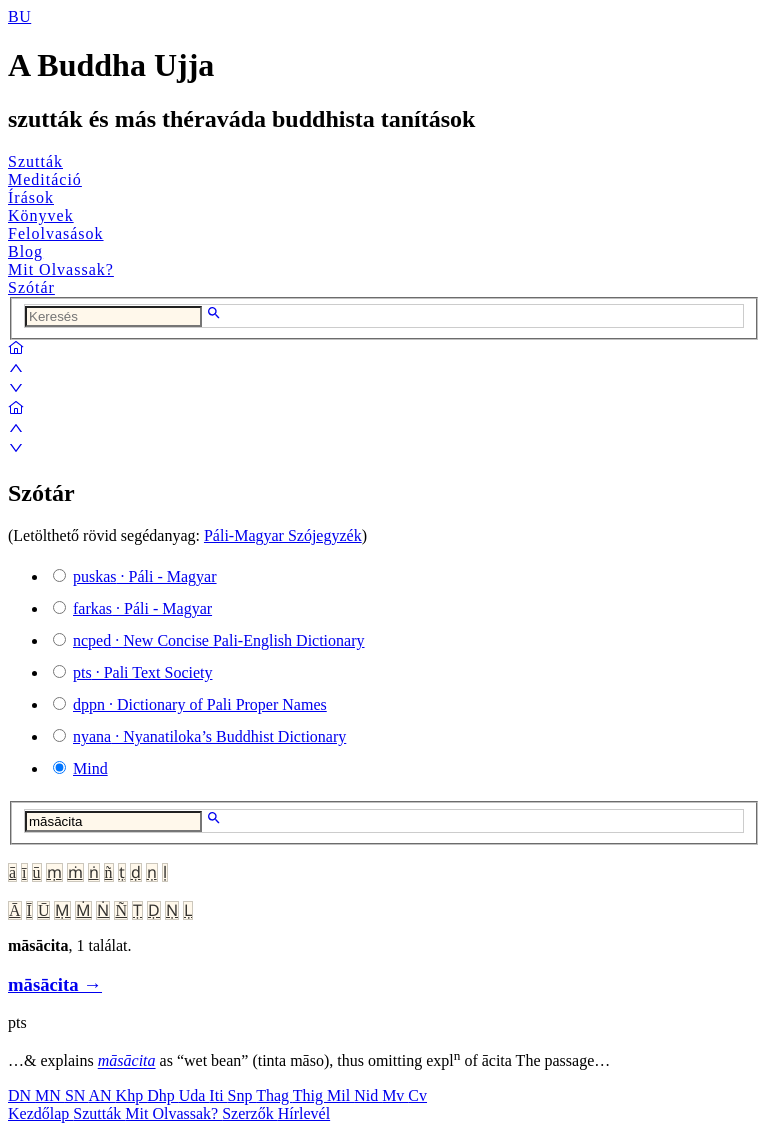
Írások (31, 197)
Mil (340, 1095)
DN (21, 1095)
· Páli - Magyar (145, 576)
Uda (194, 1095)
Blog (25, 251)
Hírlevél (304, 1113)
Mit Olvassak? (61, 269)
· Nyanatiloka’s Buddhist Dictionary (209, 736)
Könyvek (41, 215)
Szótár (31, 287)
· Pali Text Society (142, 672)
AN (101, 1095)
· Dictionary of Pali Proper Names (200, 704)
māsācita (127, 1061)
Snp (242, 1095)
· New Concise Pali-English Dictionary (219, 640)
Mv (395, 1095)
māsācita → (55, 984)
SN (77, 1095)
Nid (368, 1095)
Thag (274, 1095)
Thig (310, 1095)
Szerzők (250, 1113)
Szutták (35, 161)
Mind (90, 768)
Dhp (163, 1095)
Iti (218, 1095)
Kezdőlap (40, 1113)
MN (50, 1095)
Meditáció (45, 179)
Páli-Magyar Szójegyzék (283, 535)
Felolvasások (56, 233)
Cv (417, 1095)
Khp (132, 1095)
